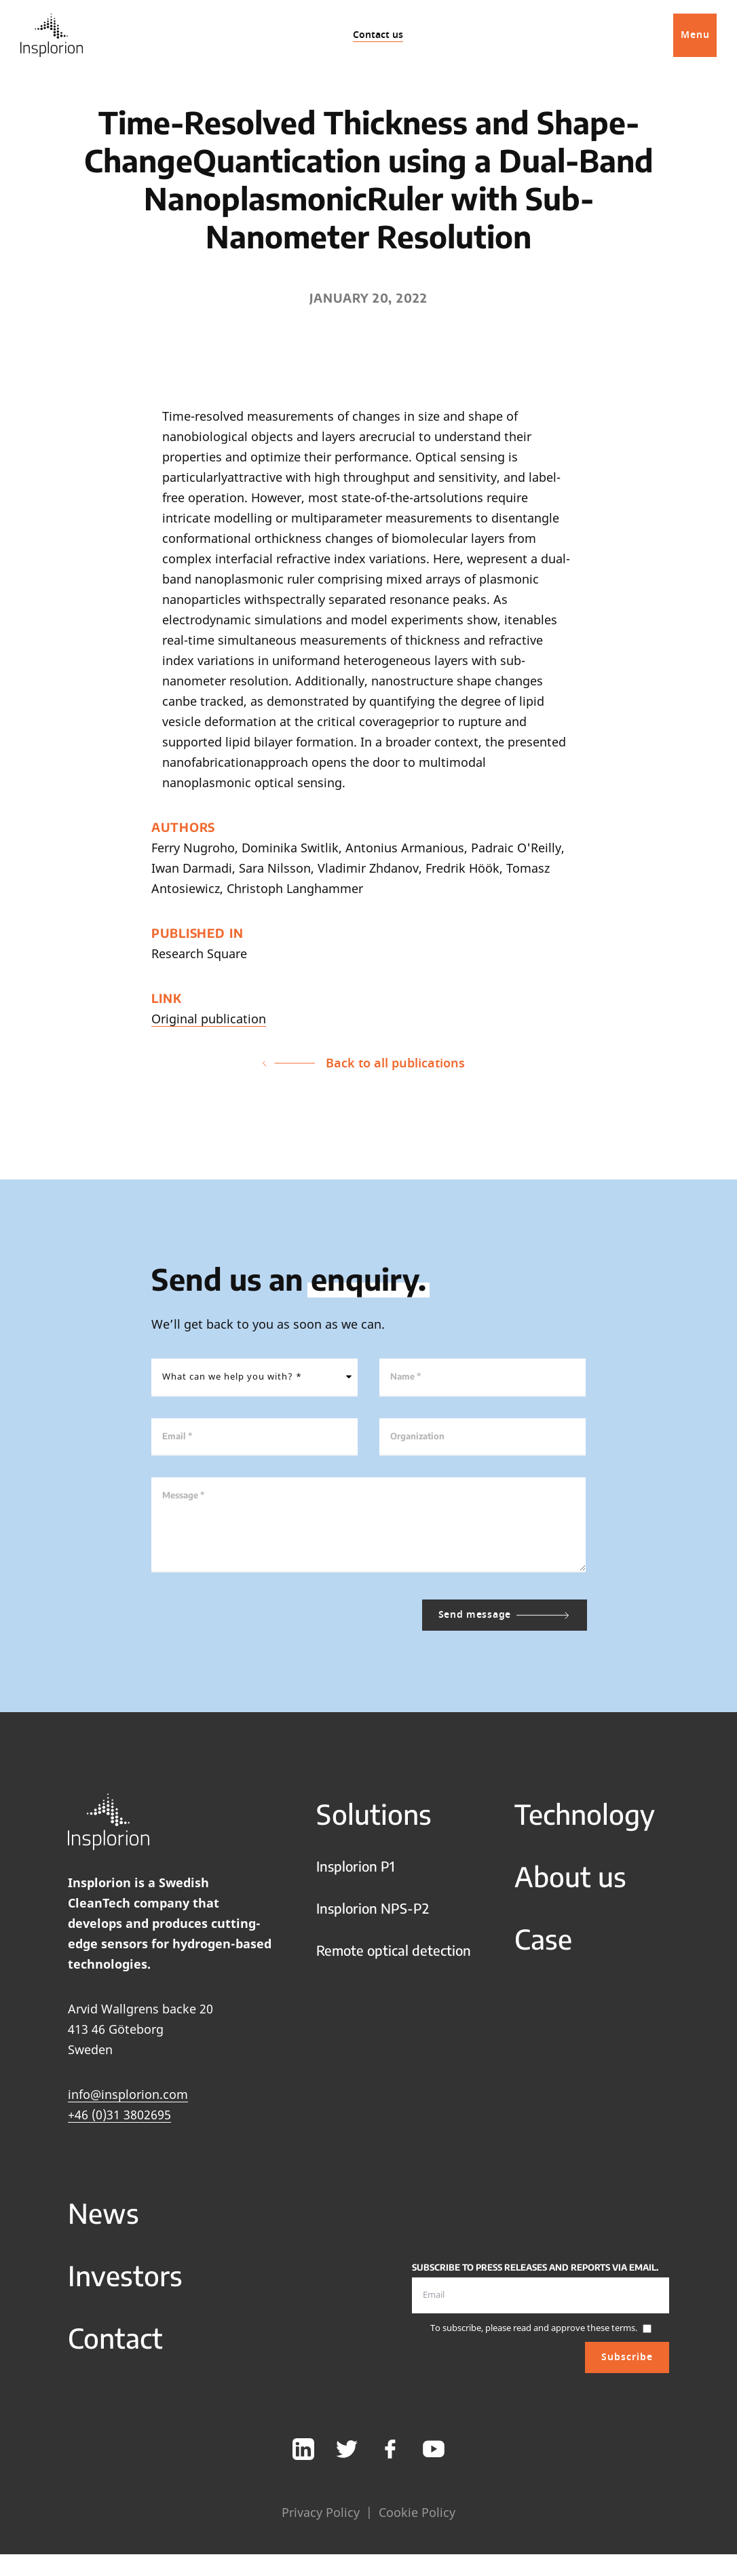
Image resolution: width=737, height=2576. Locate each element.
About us (570, 1884)
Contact (115, 2345)
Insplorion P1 (355, 1873)
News (103, 2220)
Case (543, 1946)
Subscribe (627, 2364)
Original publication (208, 1018)
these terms (611, 2334)
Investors (125, 2282)
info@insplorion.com (128, 2101)
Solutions (374, 1821)
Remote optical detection (393, 1957)
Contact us (378, 35)
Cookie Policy (417, 2520)
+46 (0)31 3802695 (119, 2121)
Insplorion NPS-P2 (372, 1915)
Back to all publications (363, 1063)
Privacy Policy (321, 2520)
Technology (584, 1821)
